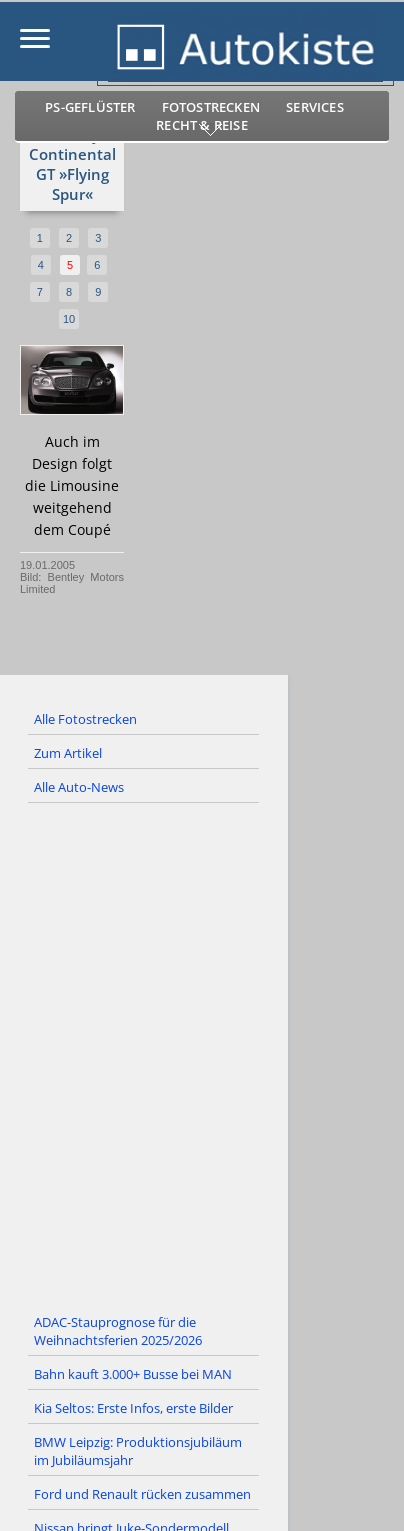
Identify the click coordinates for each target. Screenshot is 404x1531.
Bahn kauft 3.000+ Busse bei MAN (133, 1374)
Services (315, 107)
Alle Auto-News (79, 787)
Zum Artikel (68, 753)
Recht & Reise (202, 125)
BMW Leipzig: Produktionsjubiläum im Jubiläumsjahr (138, 1451)
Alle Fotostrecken (85, 719)
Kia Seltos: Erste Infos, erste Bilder (133, 1408)
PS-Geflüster (90, 107)
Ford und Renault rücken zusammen (142, 1494)
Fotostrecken (211, 107)
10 (69, 319)
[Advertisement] (202, 1055)
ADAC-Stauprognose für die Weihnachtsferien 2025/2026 (118, 1331)
